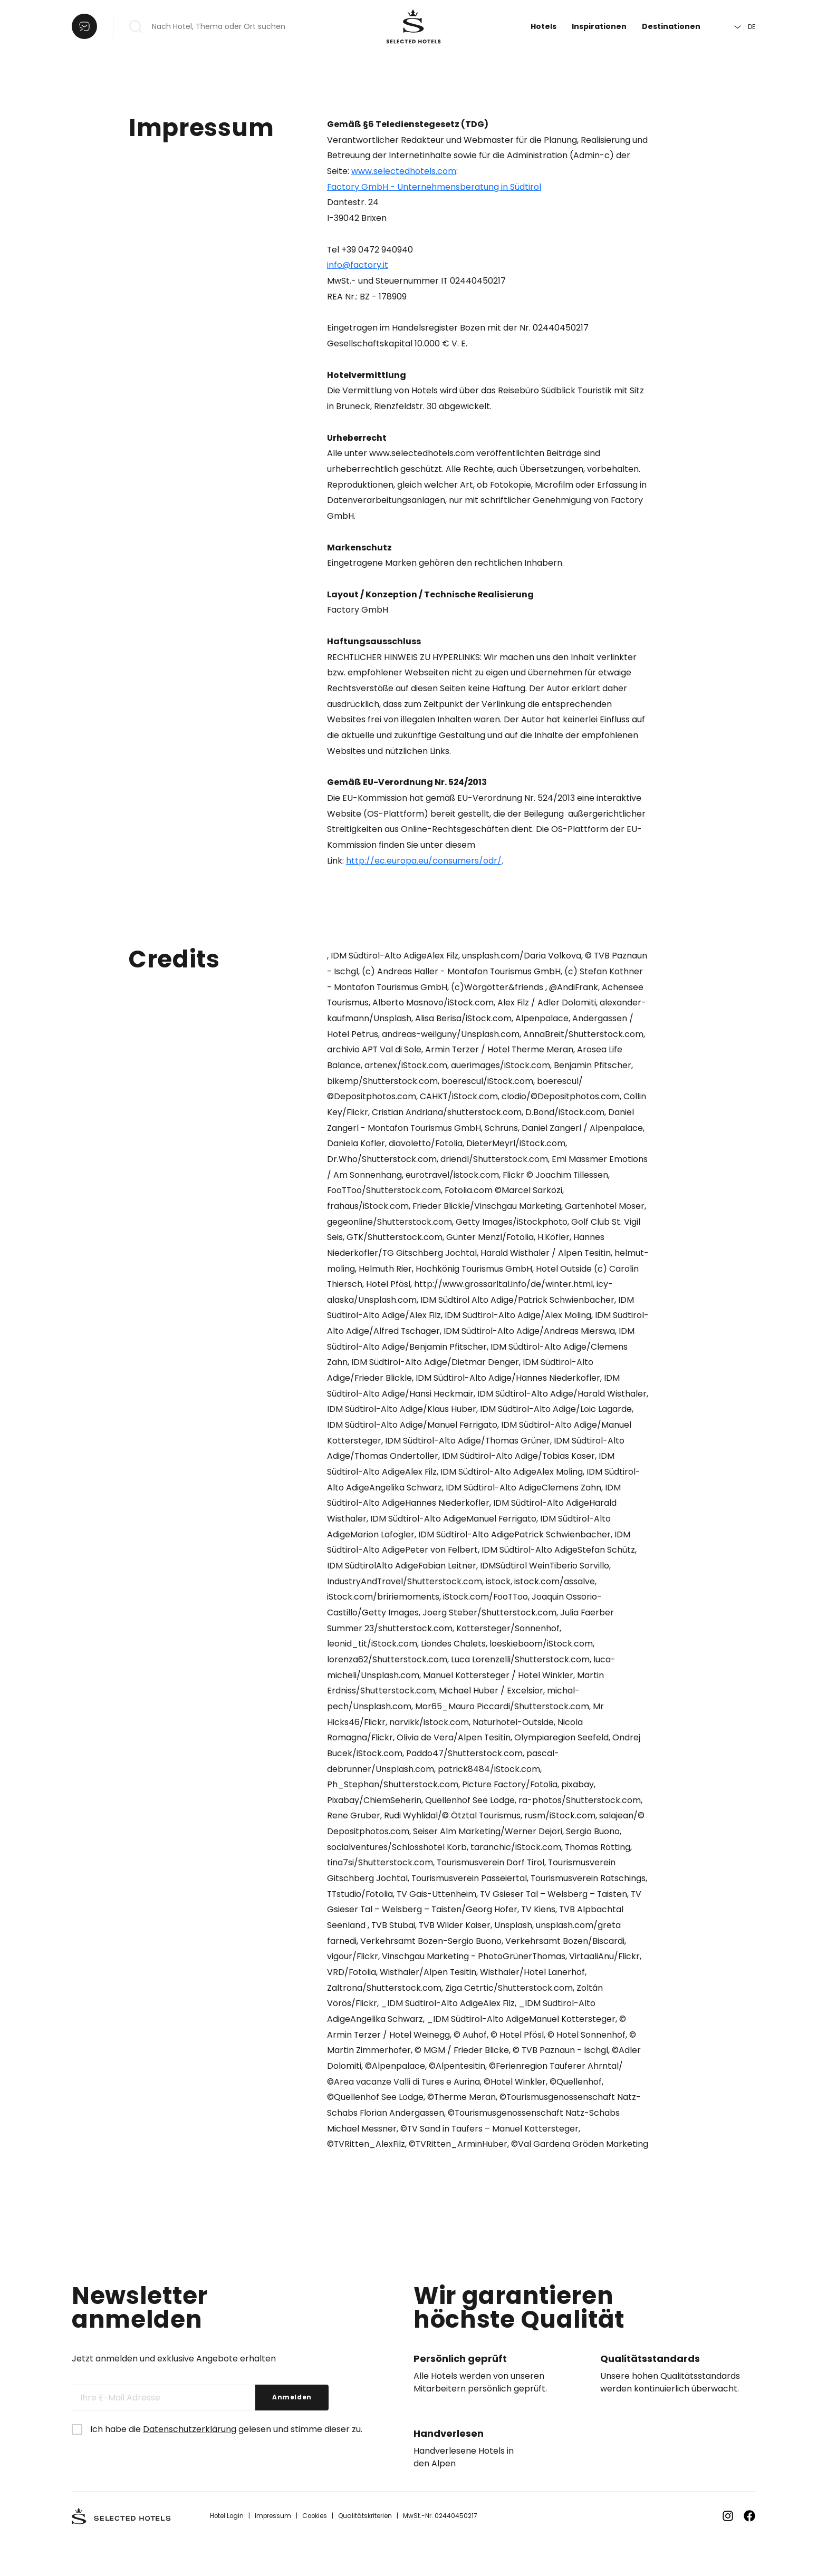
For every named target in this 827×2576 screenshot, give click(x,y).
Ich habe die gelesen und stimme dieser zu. (226, 2465)
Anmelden (292, 2433)
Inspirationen (599, 26)
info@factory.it (358, 266)
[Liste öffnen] (84, 26)
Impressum (274, 2551)
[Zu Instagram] (728, 2552)
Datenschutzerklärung (189, 2465)
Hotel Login (227, 2551)
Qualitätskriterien (368, 2551)
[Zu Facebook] (749, 2552)
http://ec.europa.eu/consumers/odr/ (424, 867)
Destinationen (671, 26)
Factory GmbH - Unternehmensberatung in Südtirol (434, 187)
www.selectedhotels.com (403, 171)
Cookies (317, 2551)
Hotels (543, 26)
